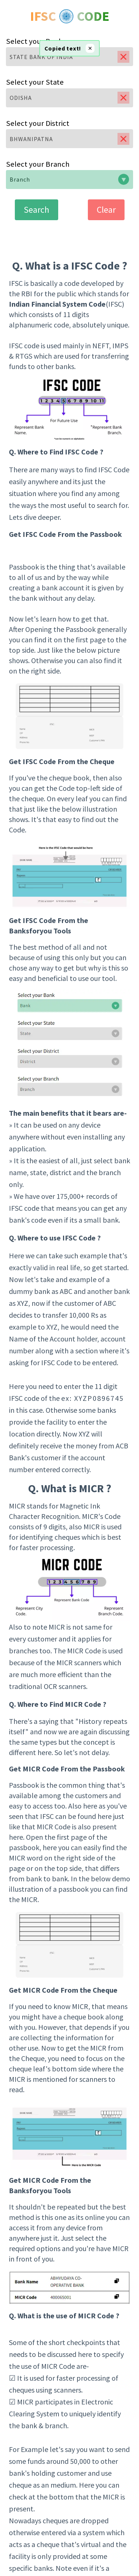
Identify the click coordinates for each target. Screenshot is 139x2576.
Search (36, 209)
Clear (106, 209)
